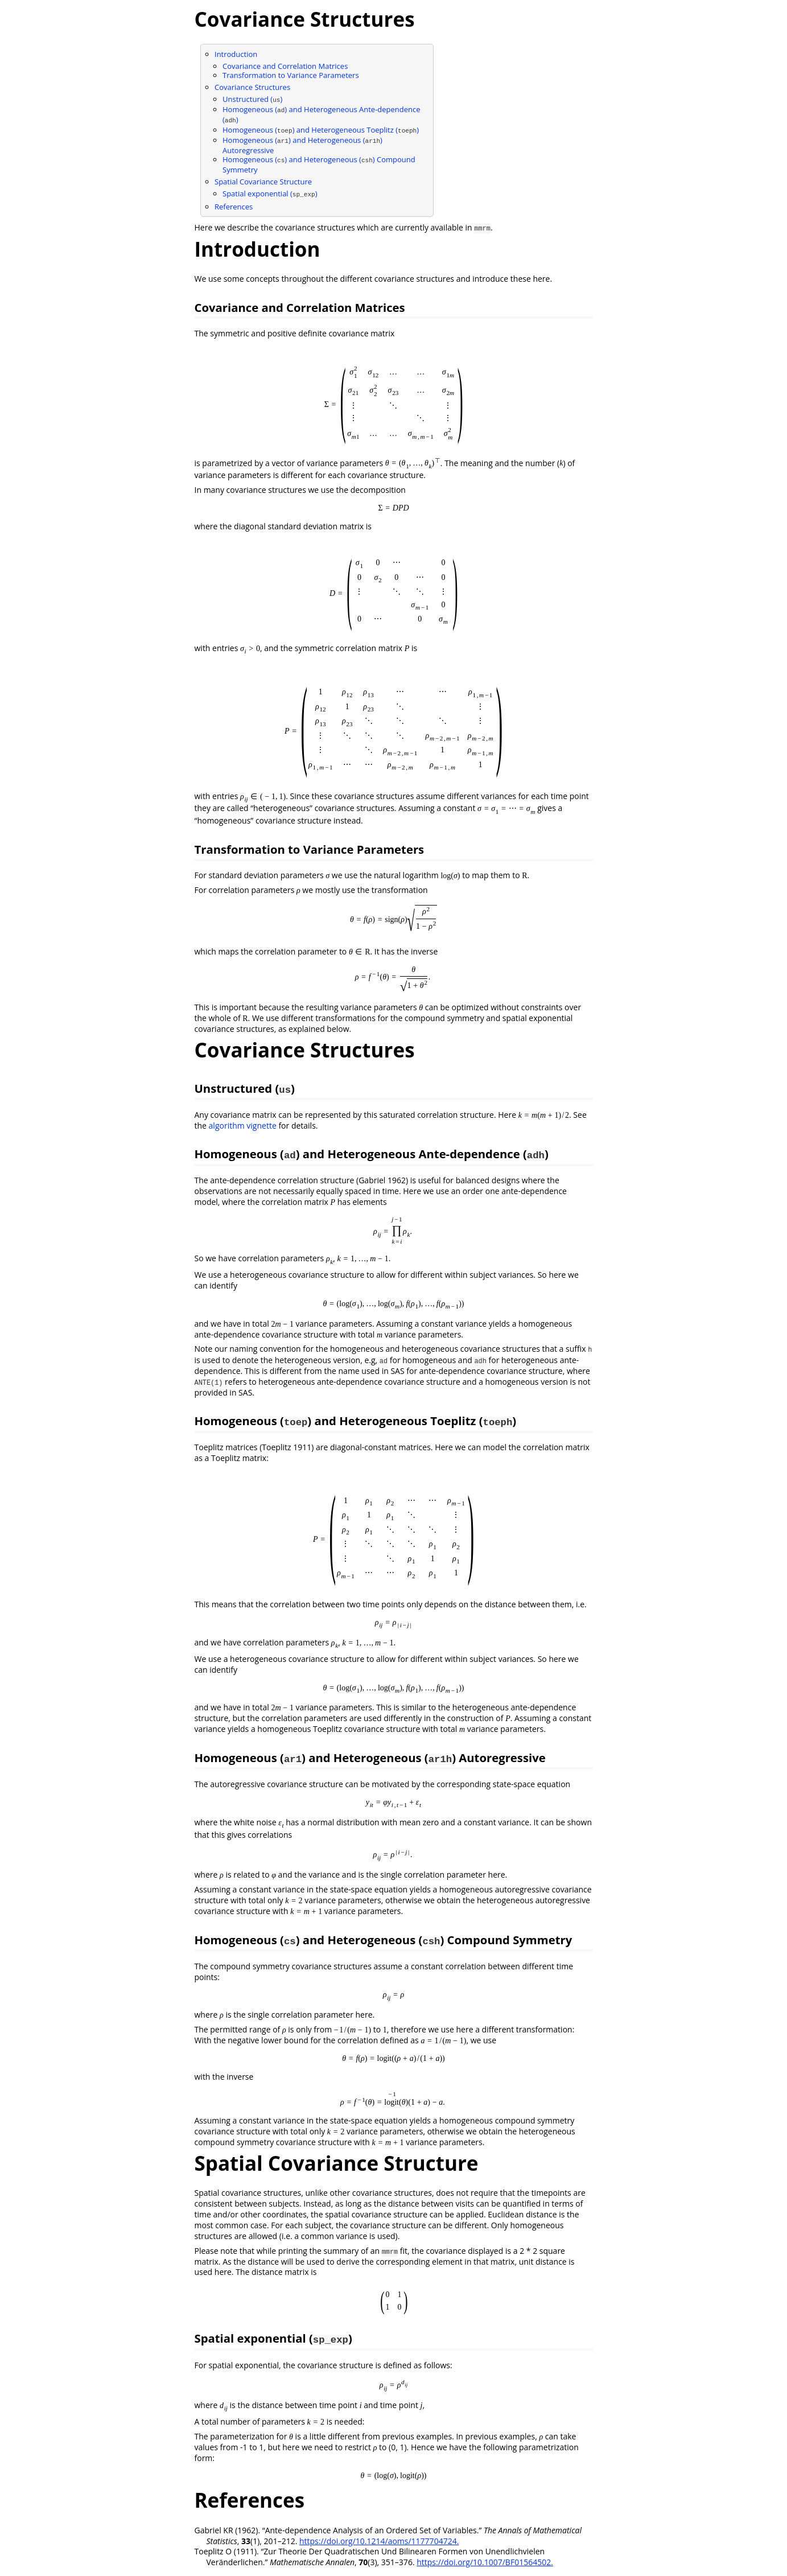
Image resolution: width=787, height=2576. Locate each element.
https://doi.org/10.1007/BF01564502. (485, 2562)
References (234, 206)
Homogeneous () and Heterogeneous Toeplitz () (320, 130)
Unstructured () (252, 99)
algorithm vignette (243, 1125)
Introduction (236, 54)
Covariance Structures (252, 87)
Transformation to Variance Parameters (290, 75)
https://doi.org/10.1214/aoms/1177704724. (379, 2541)
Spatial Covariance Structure (263, 181)
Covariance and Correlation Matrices (285, 66)
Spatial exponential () (269, 193)
